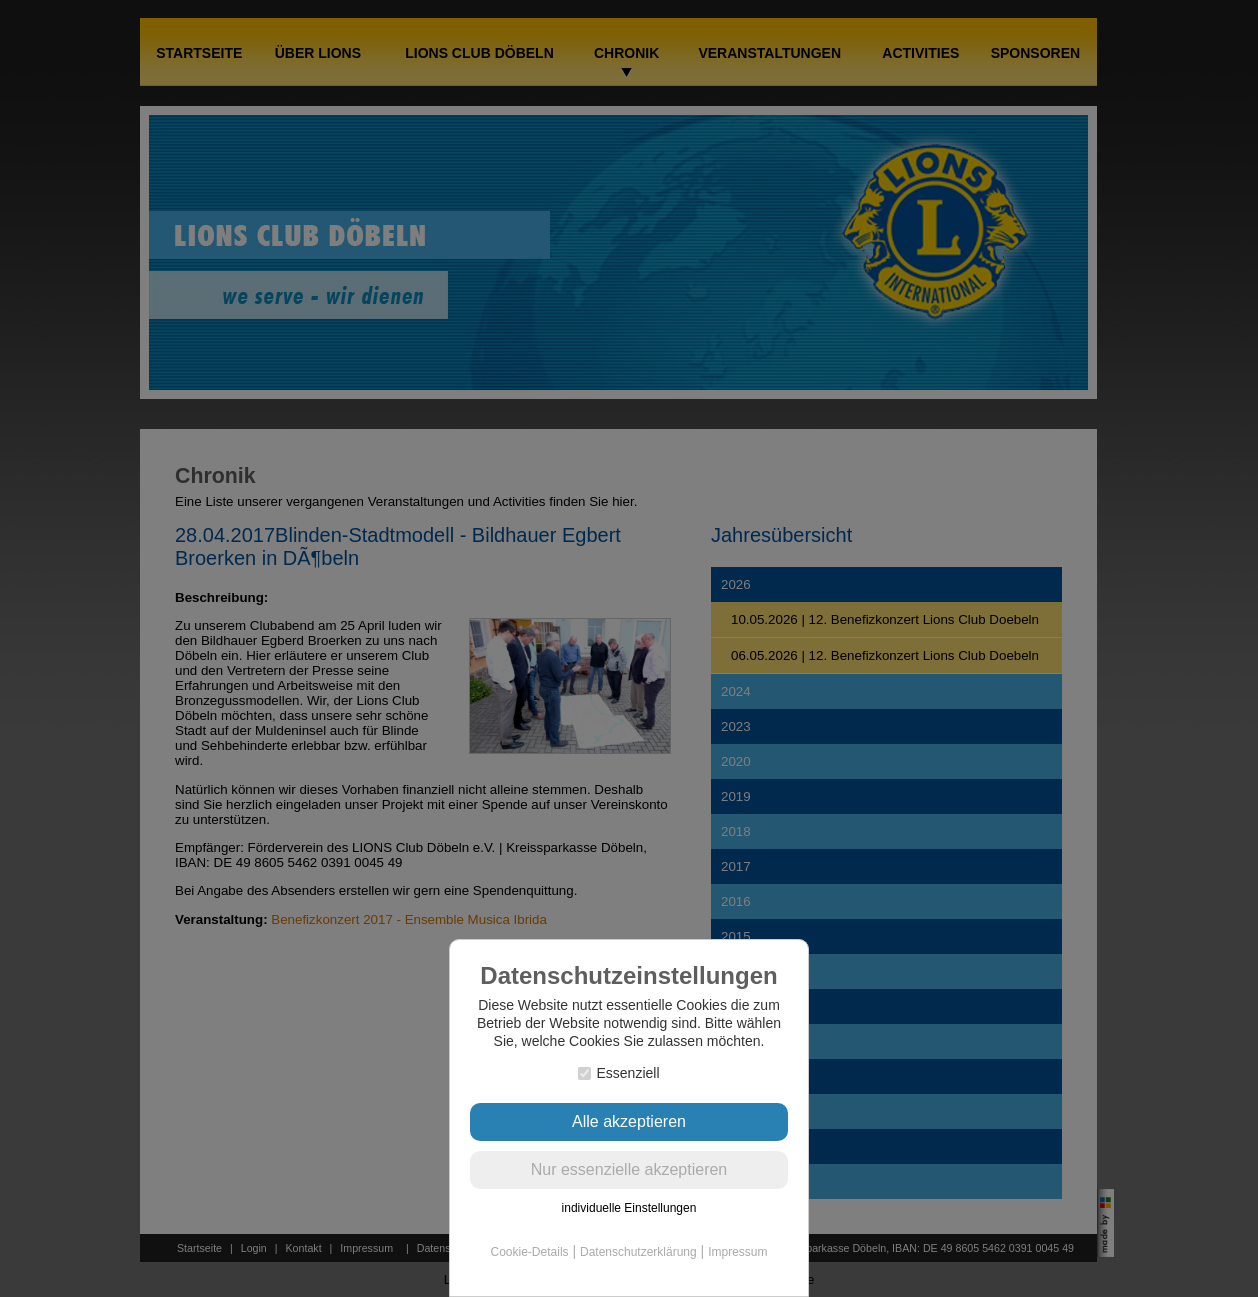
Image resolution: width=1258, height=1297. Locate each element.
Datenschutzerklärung (638, 1252)
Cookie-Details (530, 1252)
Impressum (737, 1252)
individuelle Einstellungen (629, 1208)
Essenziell (618, 1073)
